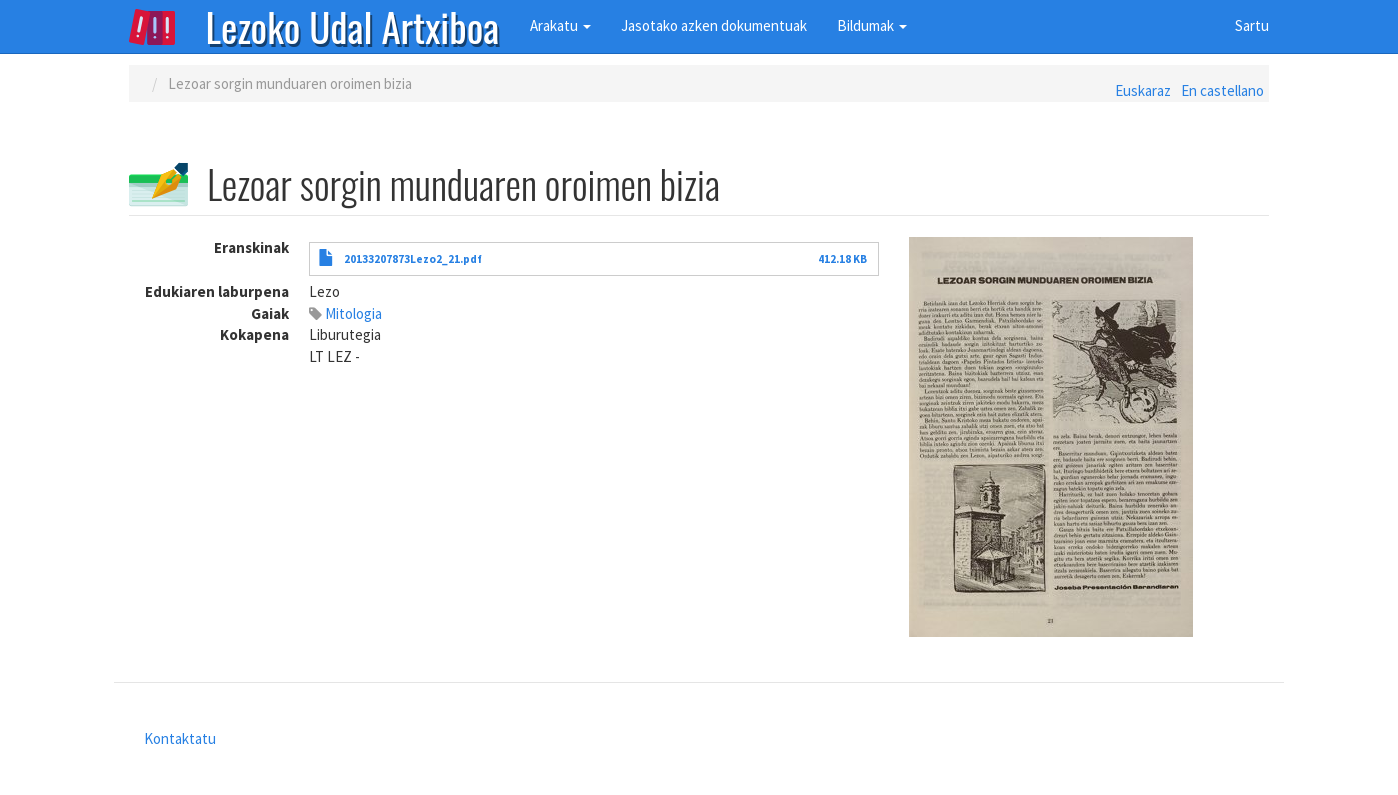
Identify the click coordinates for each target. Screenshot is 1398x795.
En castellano (1222, 90)
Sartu (1252, 25)
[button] (1089, 437)
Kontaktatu (180, 738)
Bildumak (872, 25)
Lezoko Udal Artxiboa (353, 25)
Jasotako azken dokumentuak (714, 25)
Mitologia (353, 313)
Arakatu (560, 25)
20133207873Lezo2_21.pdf (413, 259)
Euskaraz (1143, 90)
